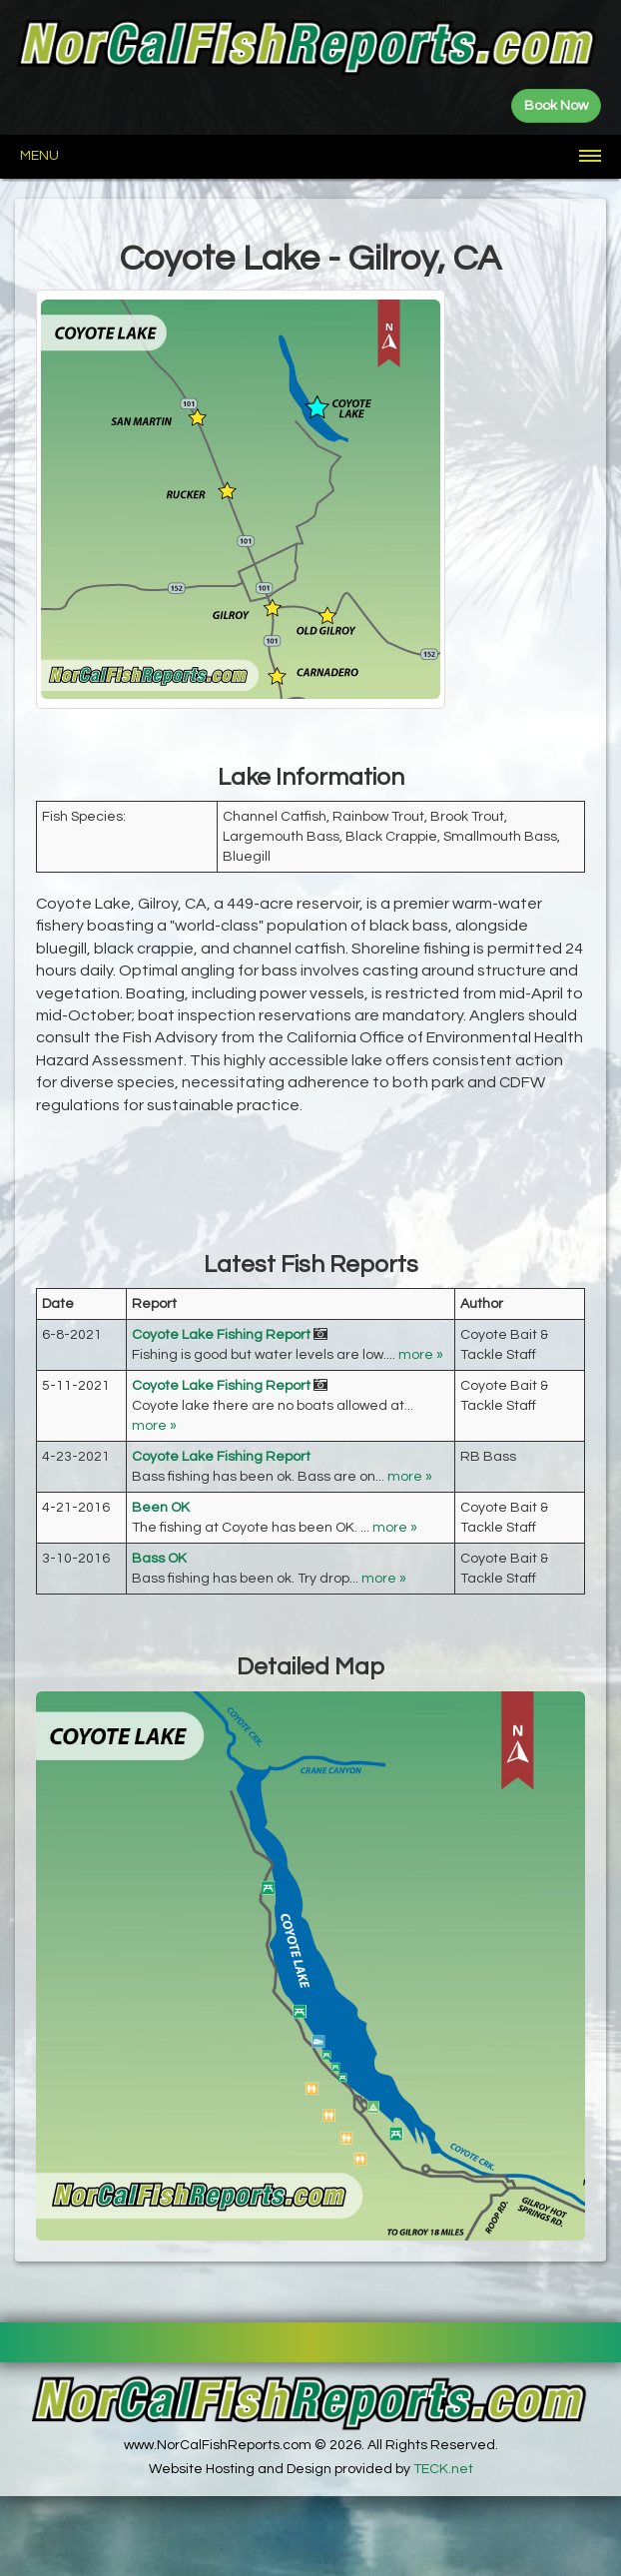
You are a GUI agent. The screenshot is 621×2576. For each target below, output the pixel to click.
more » (420, 1355)
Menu (39, 156)
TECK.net (443, 2469)
